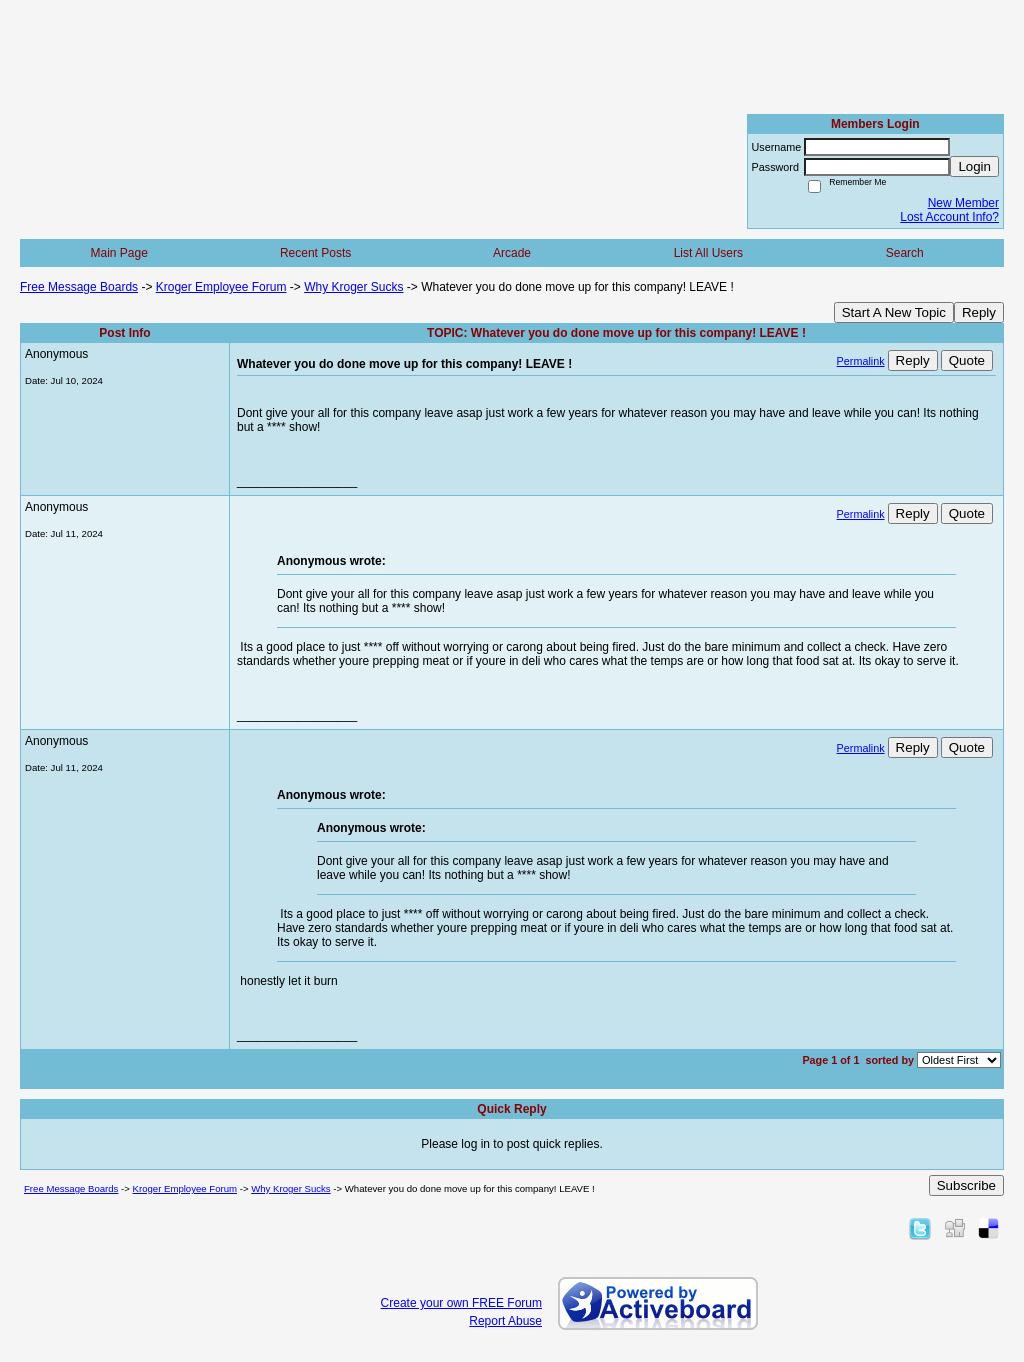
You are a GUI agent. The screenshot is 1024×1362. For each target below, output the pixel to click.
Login (974, 166)
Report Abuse (505, 1321)
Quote (967, 360)
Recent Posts (315, 253)
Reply (979, 312)
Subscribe (966, 1185)
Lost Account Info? (949, 217)
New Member (963, 203)
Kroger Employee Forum (221, 287)
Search (905, 253)
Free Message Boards (79, 287)
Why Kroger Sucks (353, 287)
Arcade (512, 253)
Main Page (119, 253)
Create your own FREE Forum (461, 1303)
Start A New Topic (894, 312)
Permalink (861, 361)
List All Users (708, 253)
